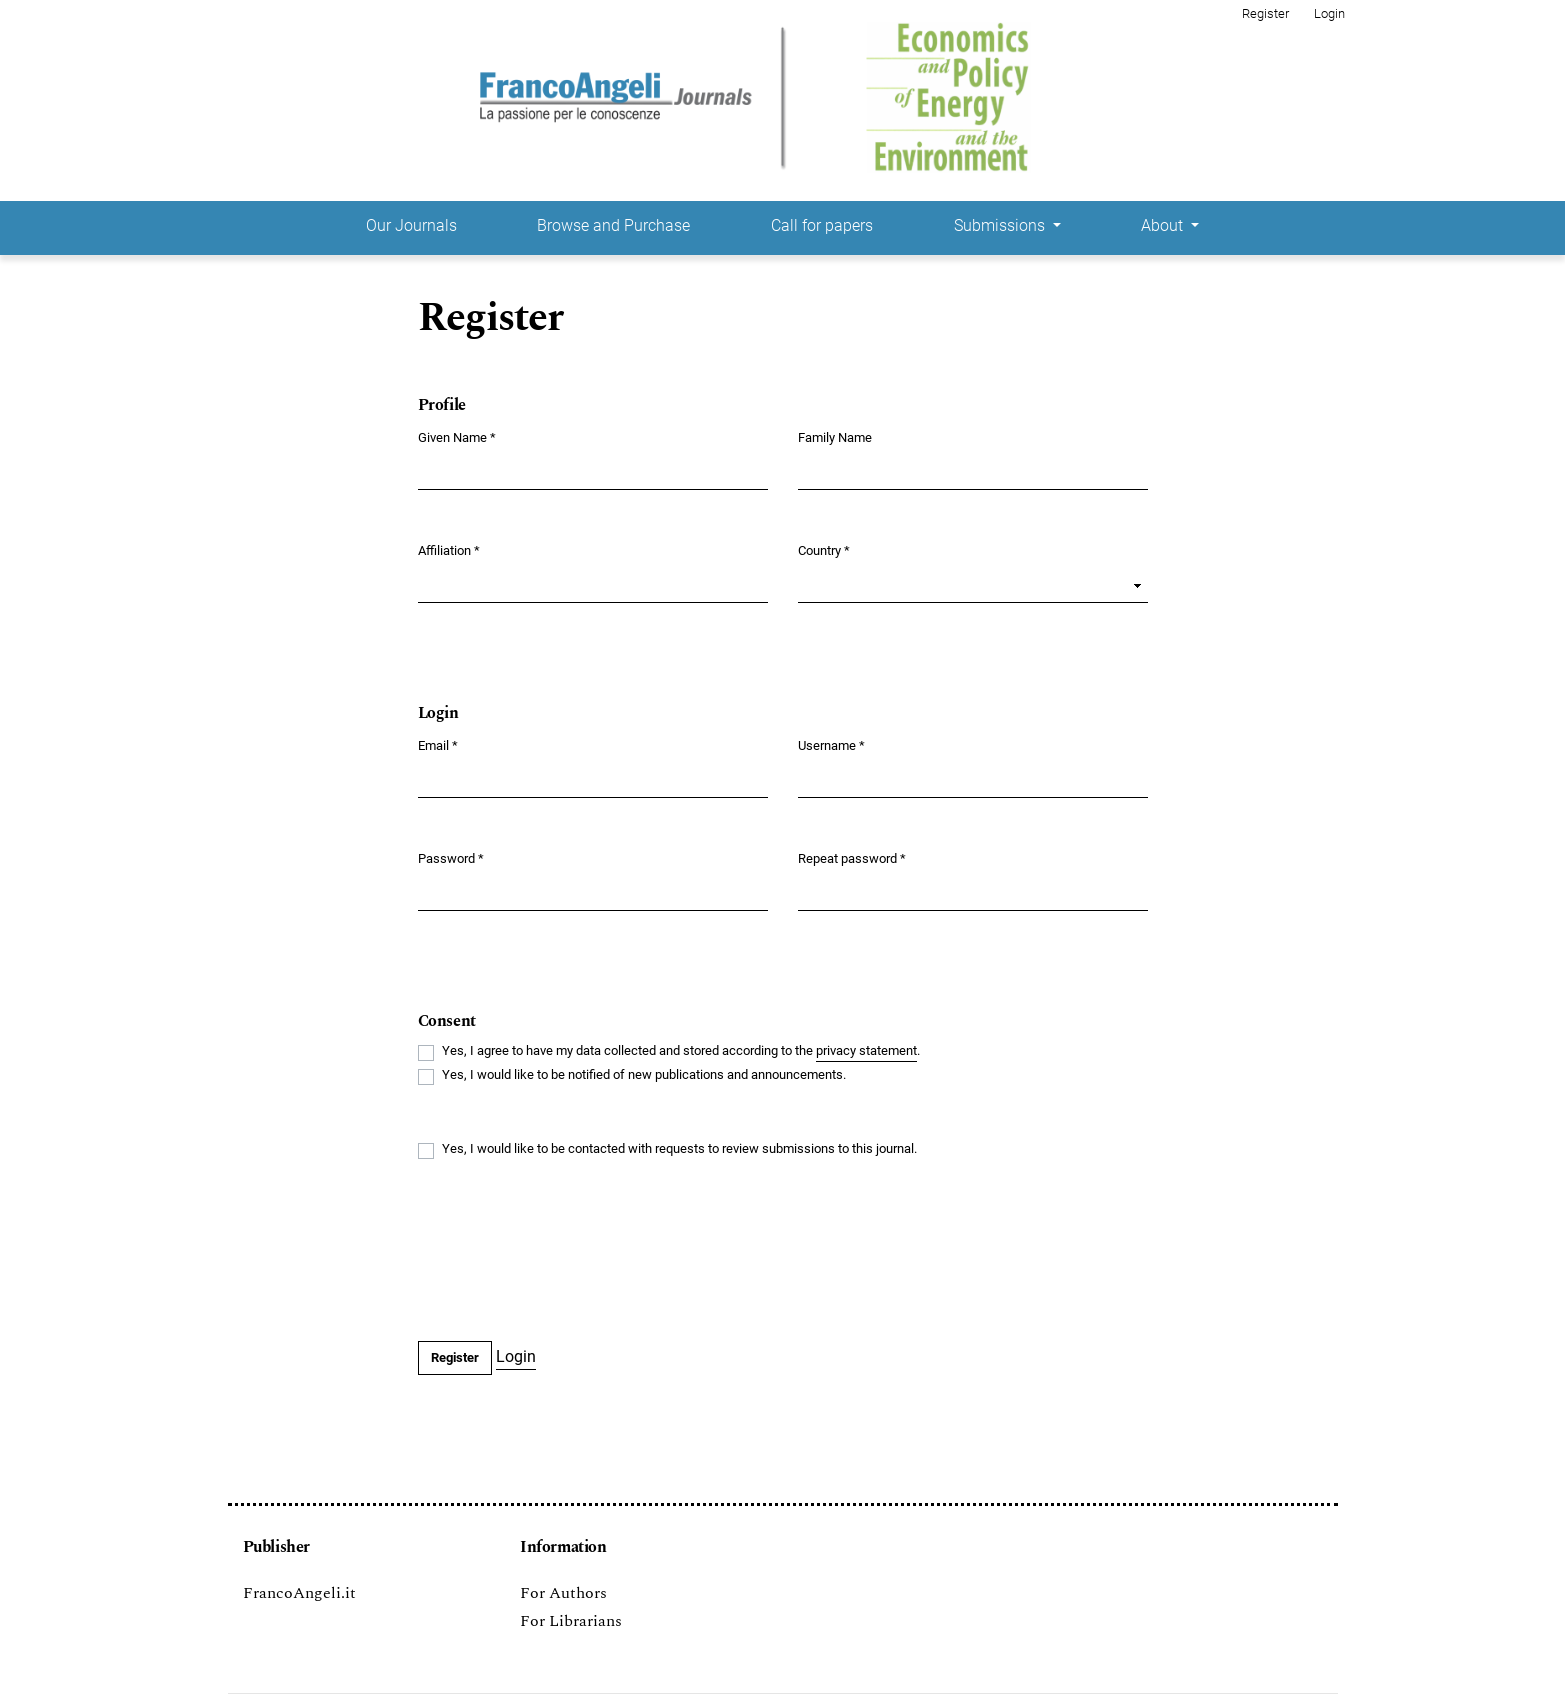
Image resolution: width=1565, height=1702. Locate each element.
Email (438, 744)
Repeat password (852, 857)
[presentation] (570, 1252)
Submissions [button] (1001, 225)
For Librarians (571, 1621)
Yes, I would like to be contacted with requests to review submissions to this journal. (679, 1148)
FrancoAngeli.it (299, 1593)
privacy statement (866, 1050)
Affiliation (449, 549)
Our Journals (411, 225)
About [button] (1164, 225)
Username (831, 744)
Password (451, 857)
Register (1265, 13)
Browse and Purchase (613, 225)
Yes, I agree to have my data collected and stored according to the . (681, 1051)
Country (824, 549)
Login (1329, 13)
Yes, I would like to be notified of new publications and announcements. (644, 1074)
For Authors (563, 1593)
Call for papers (822, 225)
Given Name (457, 436)
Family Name (835, 437)
